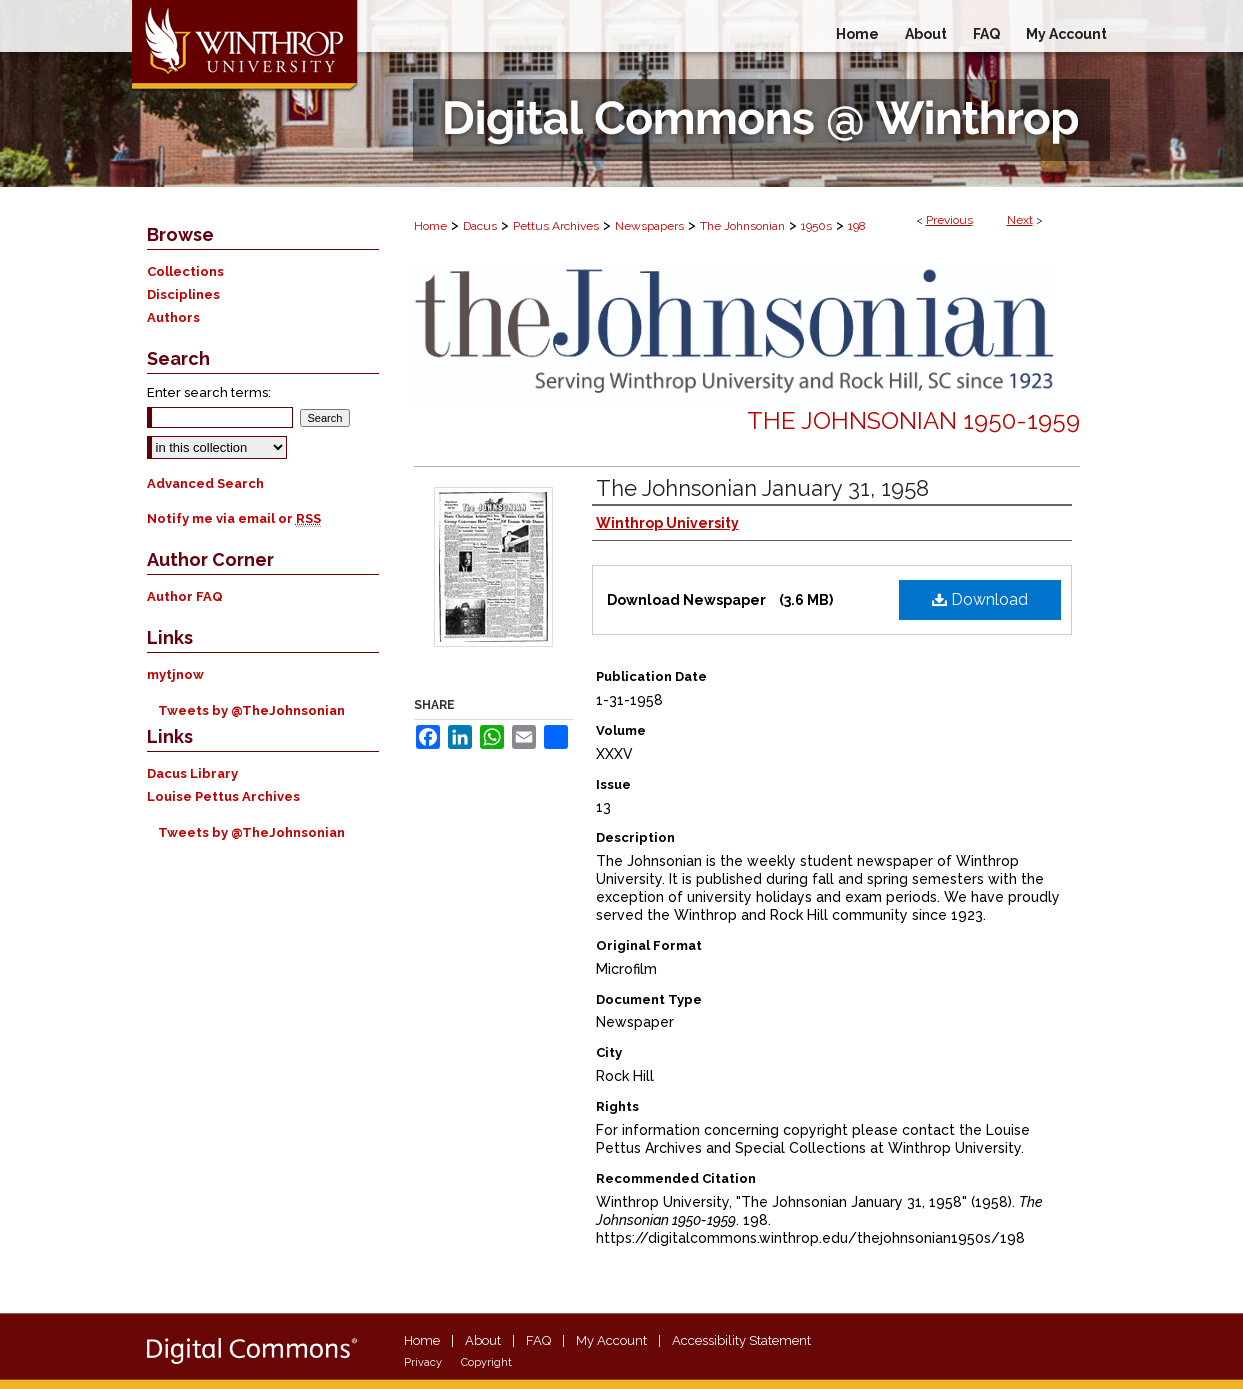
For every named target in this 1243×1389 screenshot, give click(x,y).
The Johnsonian (742, 226)
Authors (173, 317)
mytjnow (175, 674)
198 (857, 226)
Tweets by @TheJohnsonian (251, 710)
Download (980, 599)
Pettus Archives (556, 226)
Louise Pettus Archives (223, 796)
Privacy (423, 1362)
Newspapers (649, 226)
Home (430, 226)
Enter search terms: (209, 392)
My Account (611, 1340)
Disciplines (183, 294)
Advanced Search (205, 483)
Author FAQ (185, 596)
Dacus (480, 226)
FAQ (538, 1340)
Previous (949, 220)
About (483, 1340)
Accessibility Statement (741, 1340)
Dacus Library (192, 773)
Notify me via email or (234, 518)
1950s (816, 226)
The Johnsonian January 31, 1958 (762, 488)
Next (1020, 220)
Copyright (486, 1362)
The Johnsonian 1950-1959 (913, 420)
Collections (185, 271)
